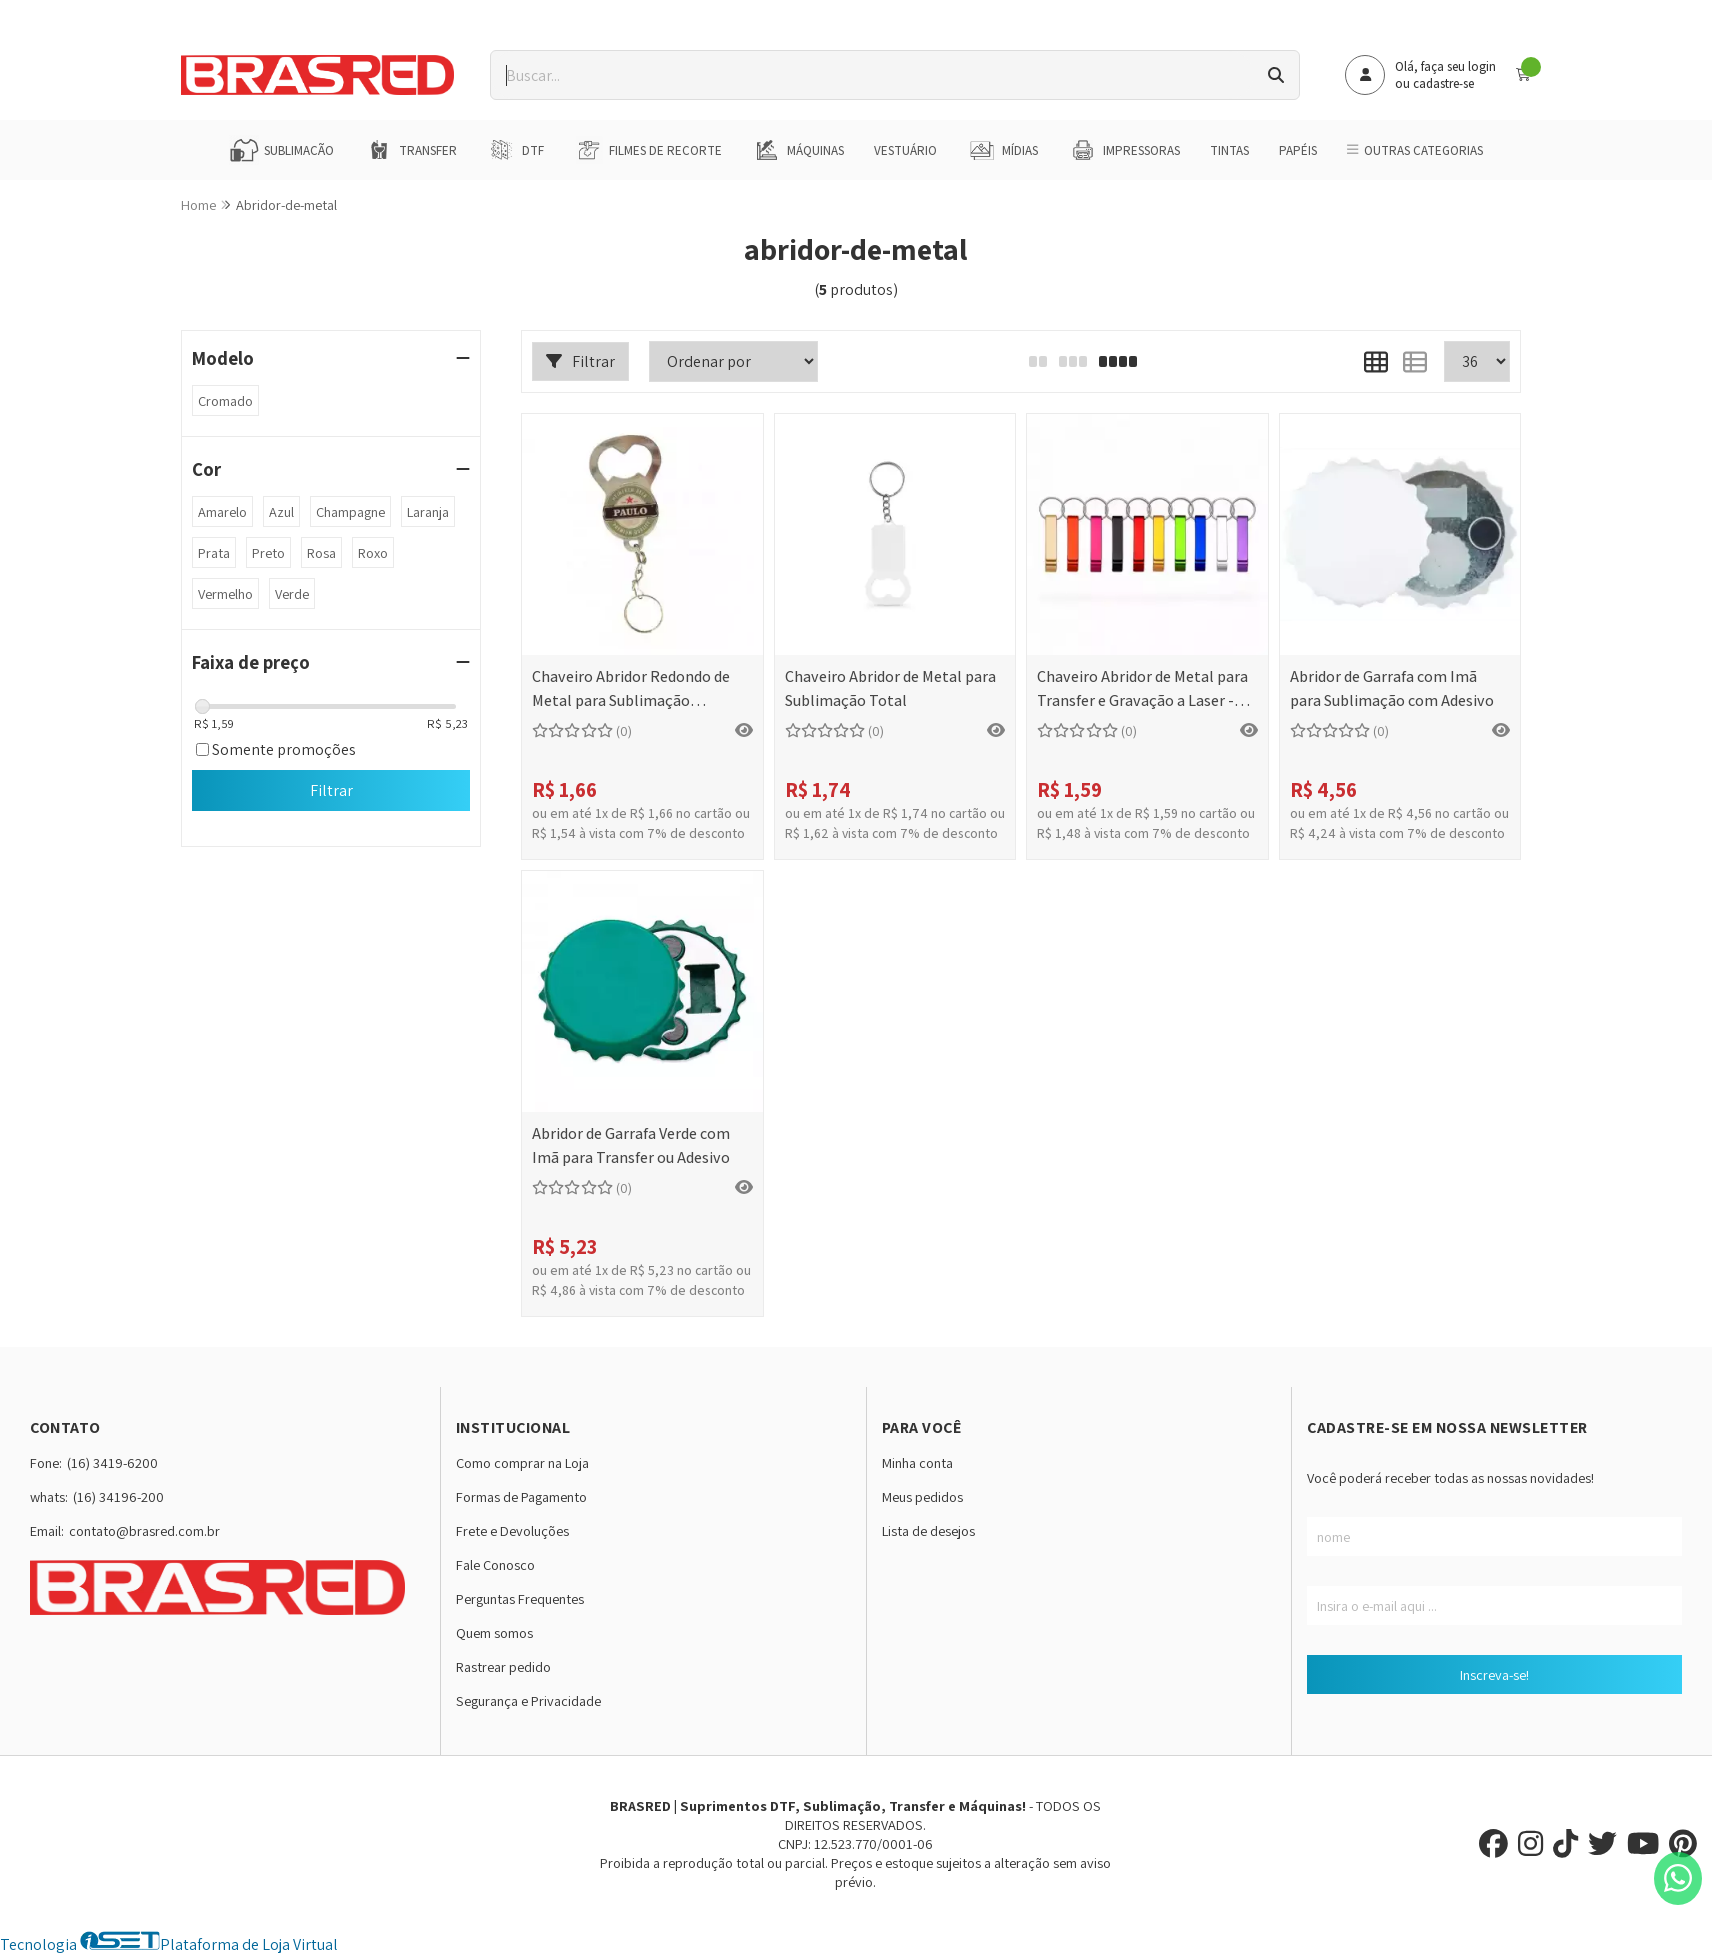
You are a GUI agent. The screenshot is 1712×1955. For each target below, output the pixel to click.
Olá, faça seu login (1445, 66)
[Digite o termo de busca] (872, 75)
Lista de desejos (928, 1530)
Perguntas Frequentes (520, 1598)
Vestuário (905, 150)
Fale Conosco (495, 1564)
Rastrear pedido (503, 1666)
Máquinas (798, 150)
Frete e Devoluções (512, 1530)
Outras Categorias (1414, 150)
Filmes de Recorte (648, 150)
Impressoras (1124, 150)
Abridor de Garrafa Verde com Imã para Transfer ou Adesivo (631, 1145)
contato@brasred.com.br (144, 1530)
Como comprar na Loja (522, 1462)
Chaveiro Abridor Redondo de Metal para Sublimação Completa (631, 690)
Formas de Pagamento (521, 1496)
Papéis (1298, 150)
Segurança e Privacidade (528, 1700)
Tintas (1229, 150)
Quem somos (494, 1632)
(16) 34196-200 (118, 1496)
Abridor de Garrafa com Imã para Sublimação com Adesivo (1392, 688)
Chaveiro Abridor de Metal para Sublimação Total (890, 688)
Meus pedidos (922, 1496)
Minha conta (917, 1462)
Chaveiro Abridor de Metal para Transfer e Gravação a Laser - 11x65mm (1142, 690)
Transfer (410, 150)
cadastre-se (1443, 83)
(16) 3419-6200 (112, 1462)
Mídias (1002, 150)
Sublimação (281, 150)
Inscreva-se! (1494, 1674)
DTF (515, 150)
